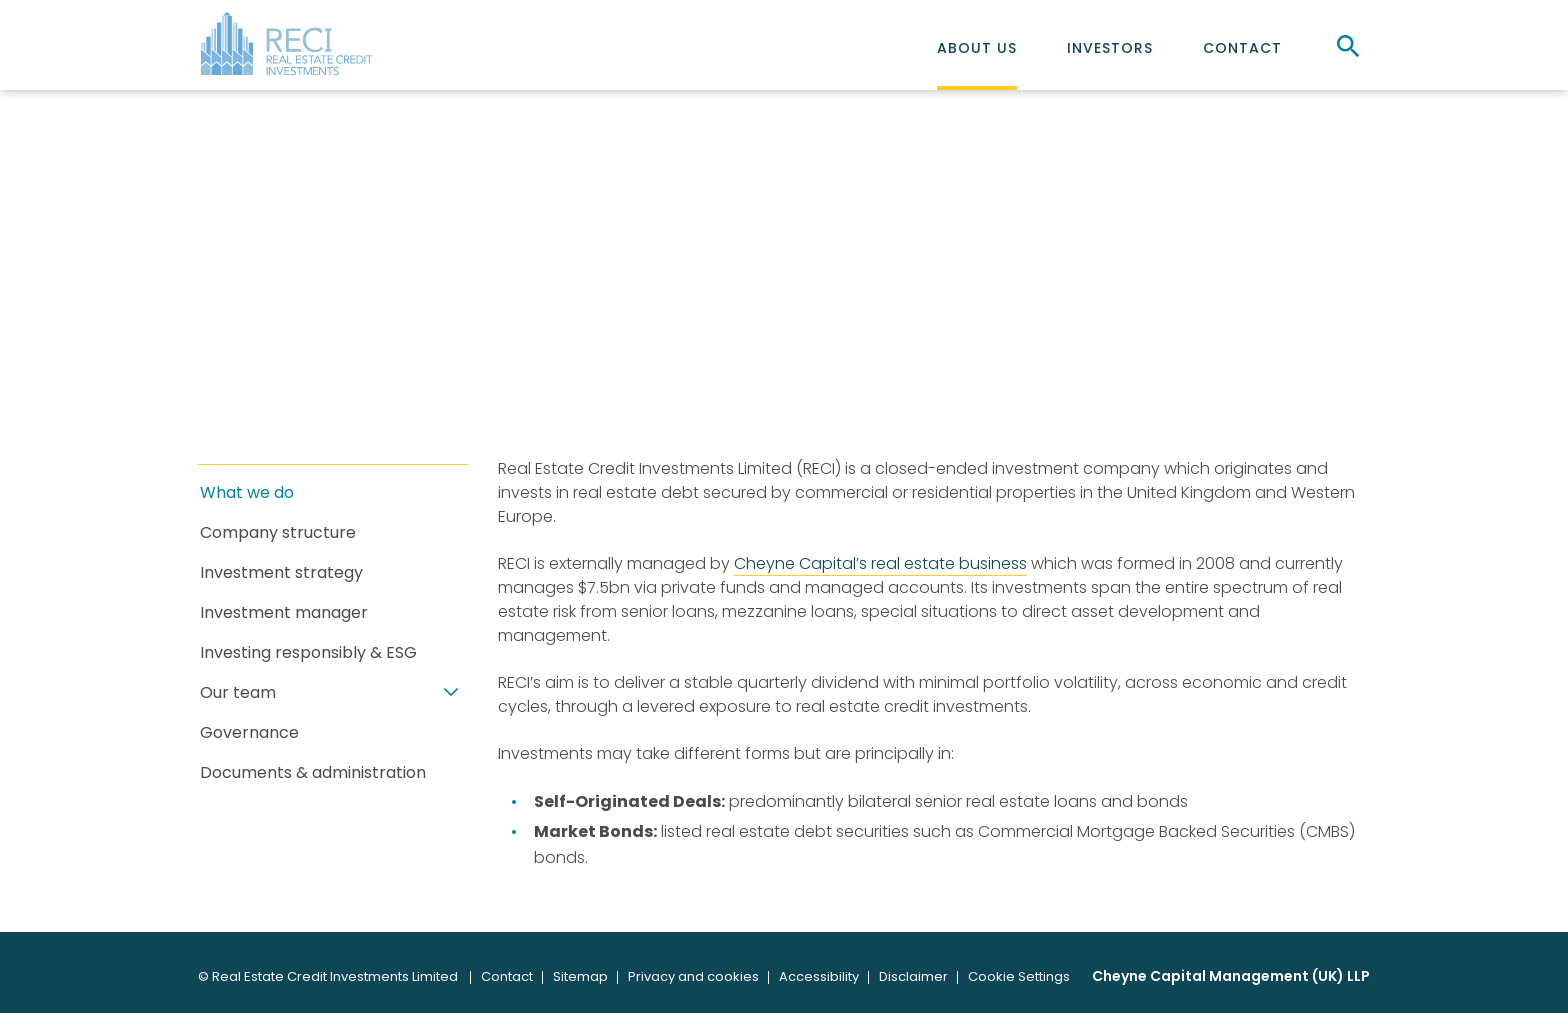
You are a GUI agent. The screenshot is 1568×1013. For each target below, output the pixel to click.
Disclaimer (913, 976)
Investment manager (284, 613)
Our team (238, 693)
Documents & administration (313, 773)
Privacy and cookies (693, 976)
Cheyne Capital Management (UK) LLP (1231, 976)
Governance (249, 733)
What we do (247, 493)
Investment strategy (281, 573)
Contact (1242, 48)
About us (977, 48)
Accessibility (819, 976)
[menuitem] (977, 45)
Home (225, 364)
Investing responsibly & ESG (308, 653)
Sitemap (580, 976)
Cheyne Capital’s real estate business (880, 563)
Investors (1110, 48)
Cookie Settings (1019, 976)
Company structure (278, 533)
